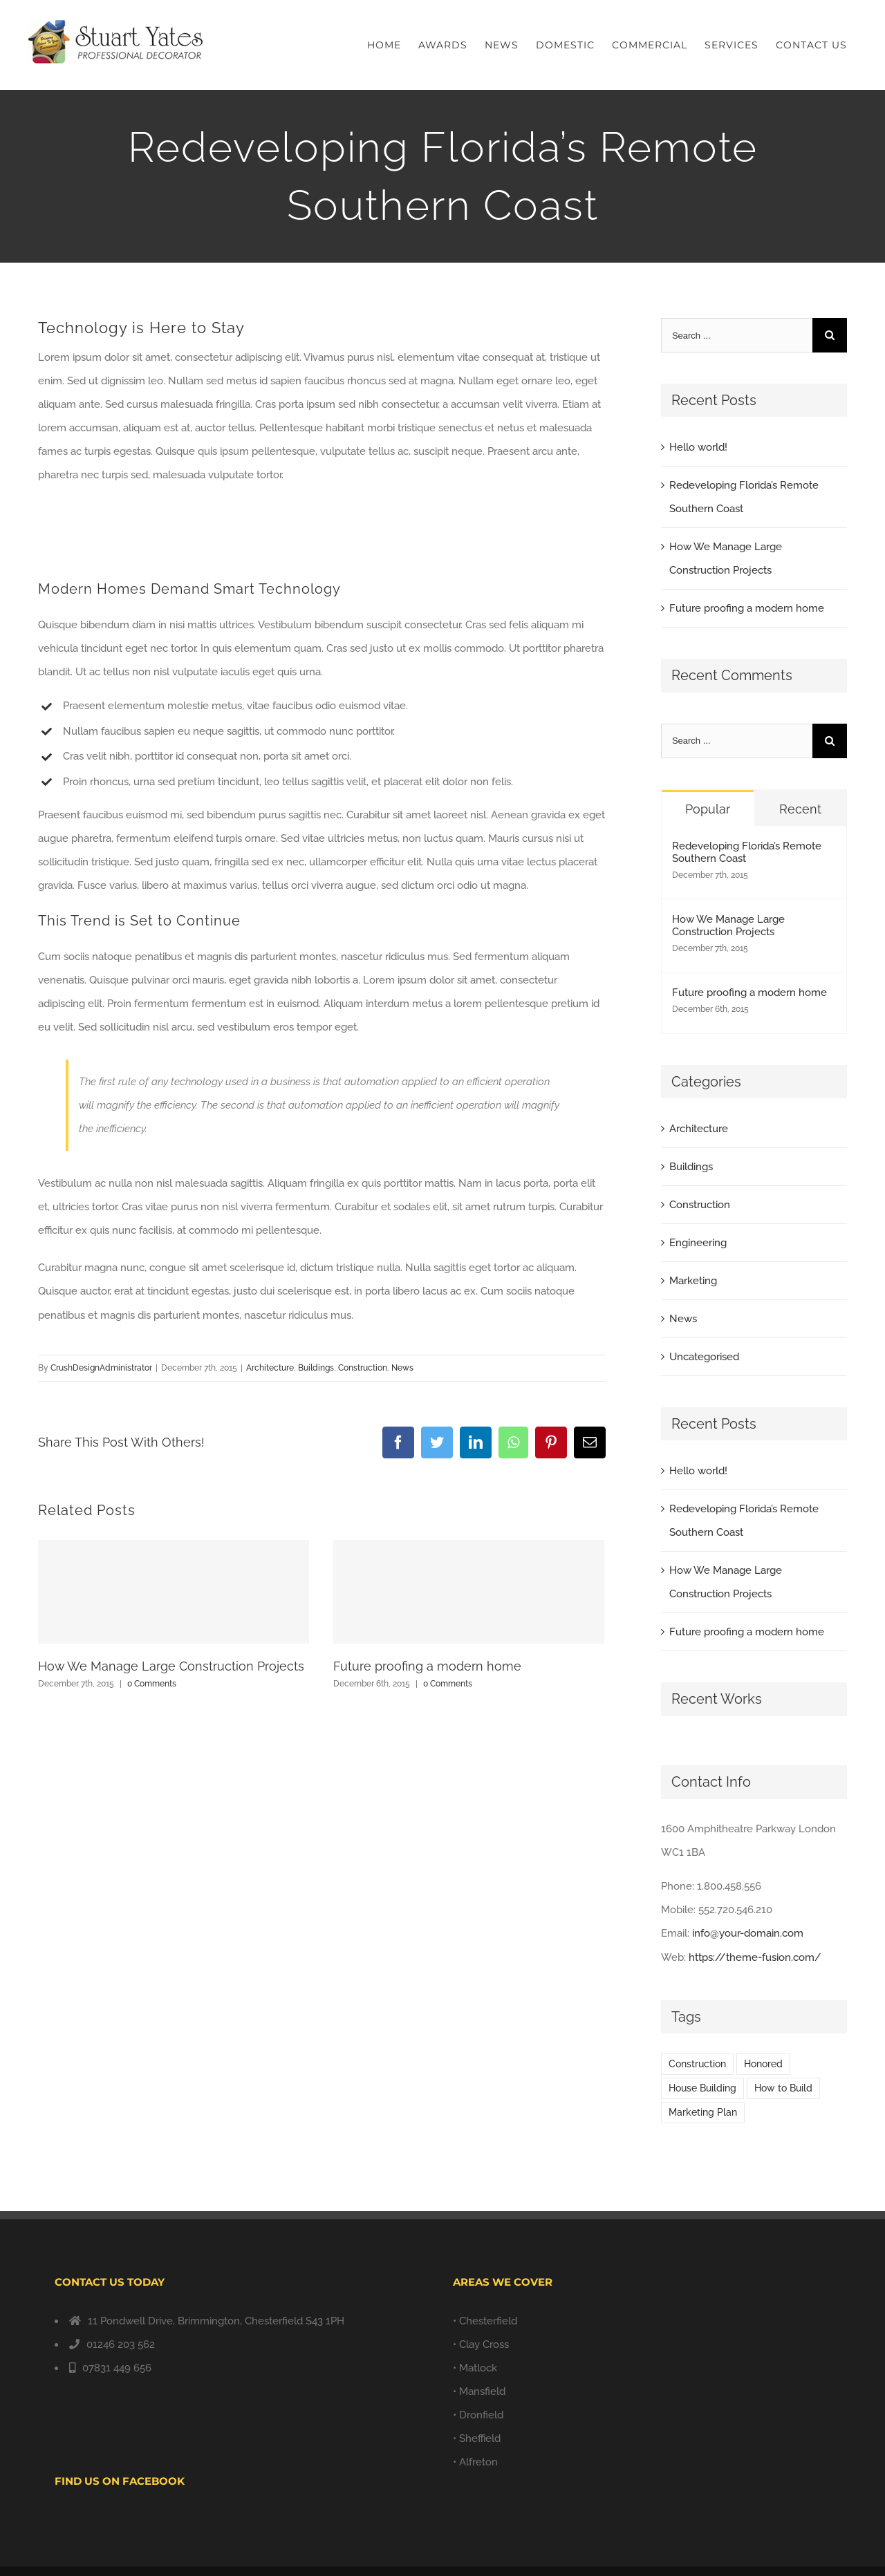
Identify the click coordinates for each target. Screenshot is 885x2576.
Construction (362, 1368)
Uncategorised (704, 1357)
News (402, 1368)
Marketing (693, 1281)
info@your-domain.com (747, 1933)
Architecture (270, 1368)
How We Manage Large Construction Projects (171, 1666)
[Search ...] (736, 335)
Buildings (316, 1368)
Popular (707, 809)
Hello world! (698, 447)
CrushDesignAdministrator (101, 1368)
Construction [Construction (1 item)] (697, 2063)
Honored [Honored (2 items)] (763, 2063)
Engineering (698, 1243)
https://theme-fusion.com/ (755, 1957)
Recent (800, 809)
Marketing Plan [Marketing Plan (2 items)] (703, 2112)
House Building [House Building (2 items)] (702, 2088)
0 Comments (151, 1684)
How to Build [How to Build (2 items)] (783, 2088)
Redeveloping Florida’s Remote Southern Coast (746, 852)
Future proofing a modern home (427, 1666)
